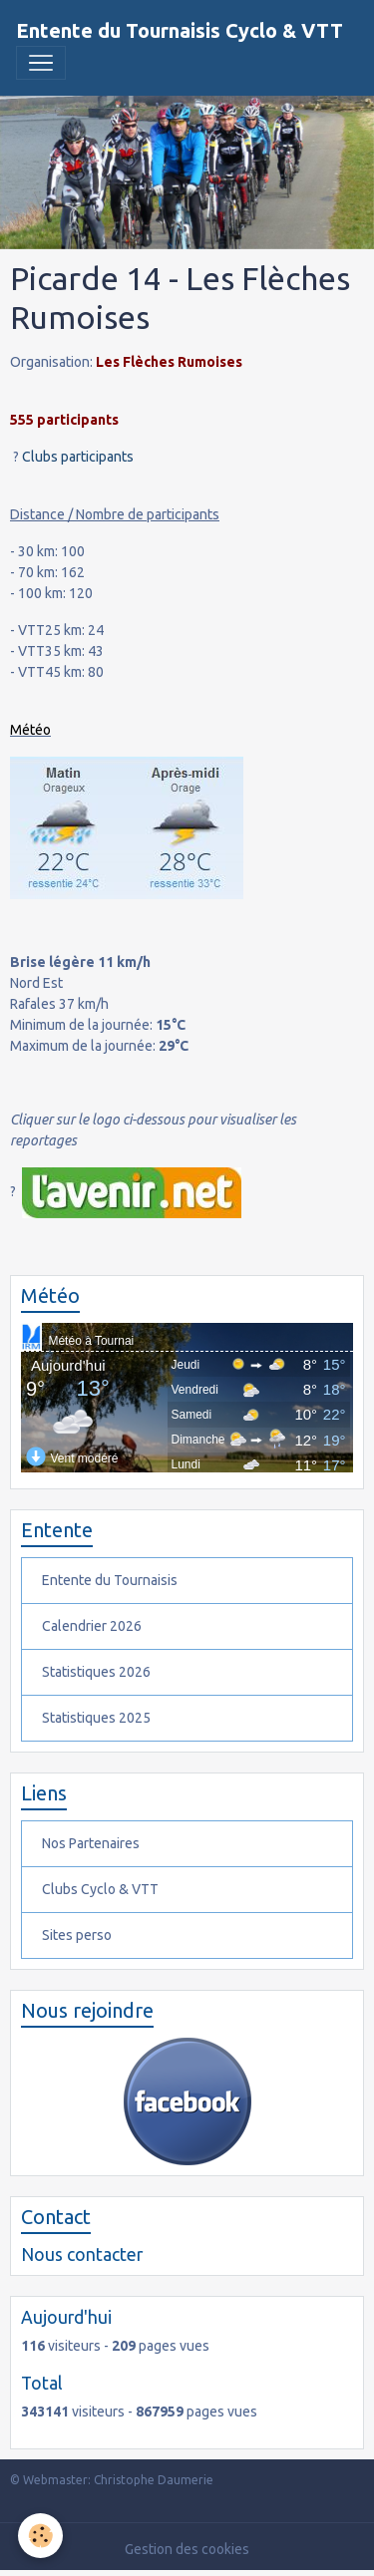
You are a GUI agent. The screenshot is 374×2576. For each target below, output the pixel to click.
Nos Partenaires (91, 1843)
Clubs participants (78, 457)
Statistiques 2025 (96, 1718)
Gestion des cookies (187, 2549)
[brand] (179, 31)
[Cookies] (40, 2535)
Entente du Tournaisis (110, 1580)
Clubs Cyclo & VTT (100, 1889)
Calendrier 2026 (92, 1626)
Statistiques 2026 (96, 1672)
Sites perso (77, 1935)
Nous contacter (82, 2254)
